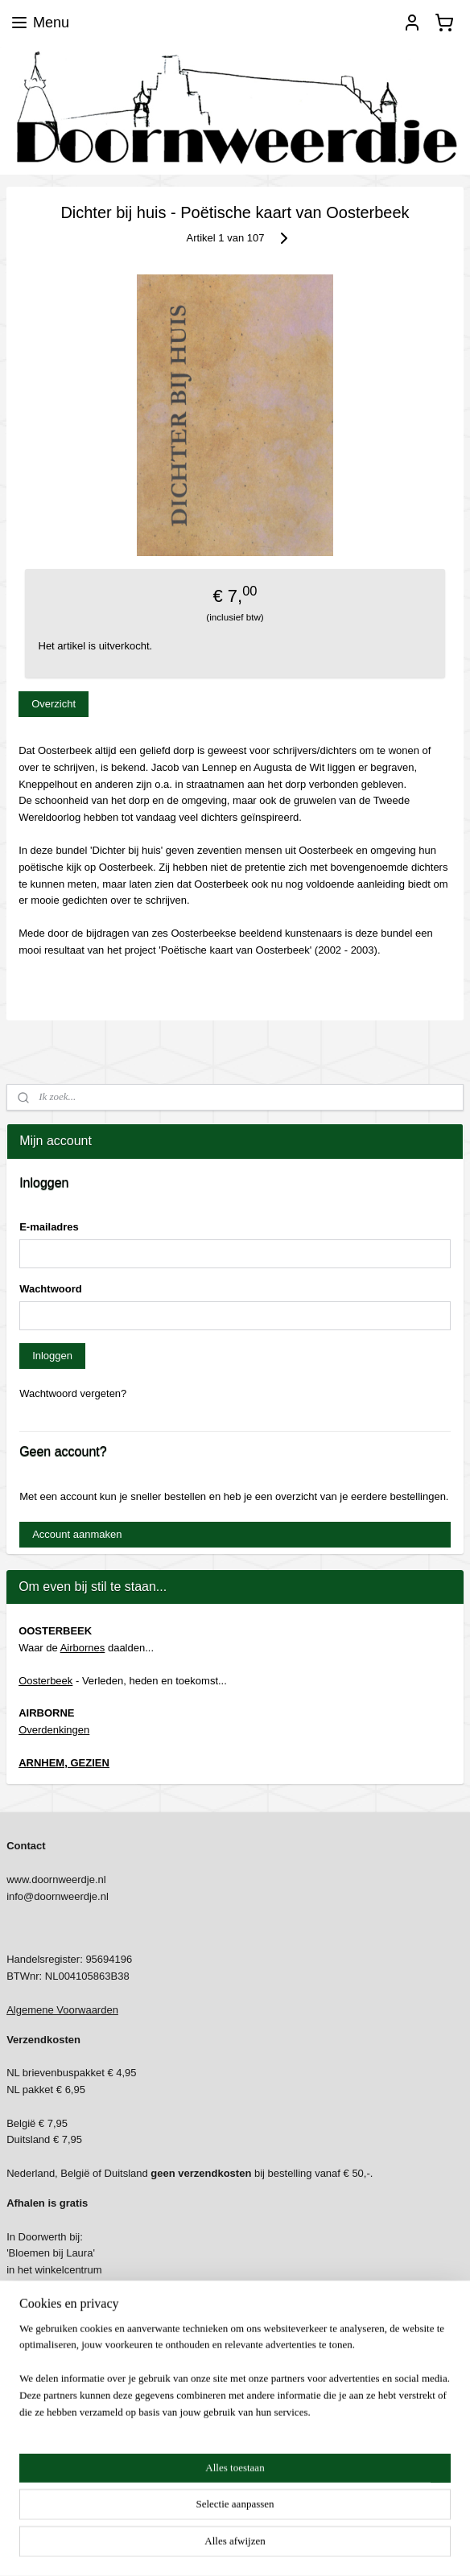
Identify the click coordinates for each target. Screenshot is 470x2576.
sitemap (186, 2546)
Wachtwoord (50, 1289)
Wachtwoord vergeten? (72, 1393)
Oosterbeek (45, 1681)
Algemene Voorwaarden (62, 2010)
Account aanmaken (77, 1534)
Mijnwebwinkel (392, 2546)
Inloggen (52, 1356)
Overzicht (53, 703)
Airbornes (82, 1648)
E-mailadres (49, 1227)
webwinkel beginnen (267, 2546)
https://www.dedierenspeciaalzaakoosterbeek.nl (116, 2484)
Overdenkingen (54, 1730)
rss (214, 2546)
